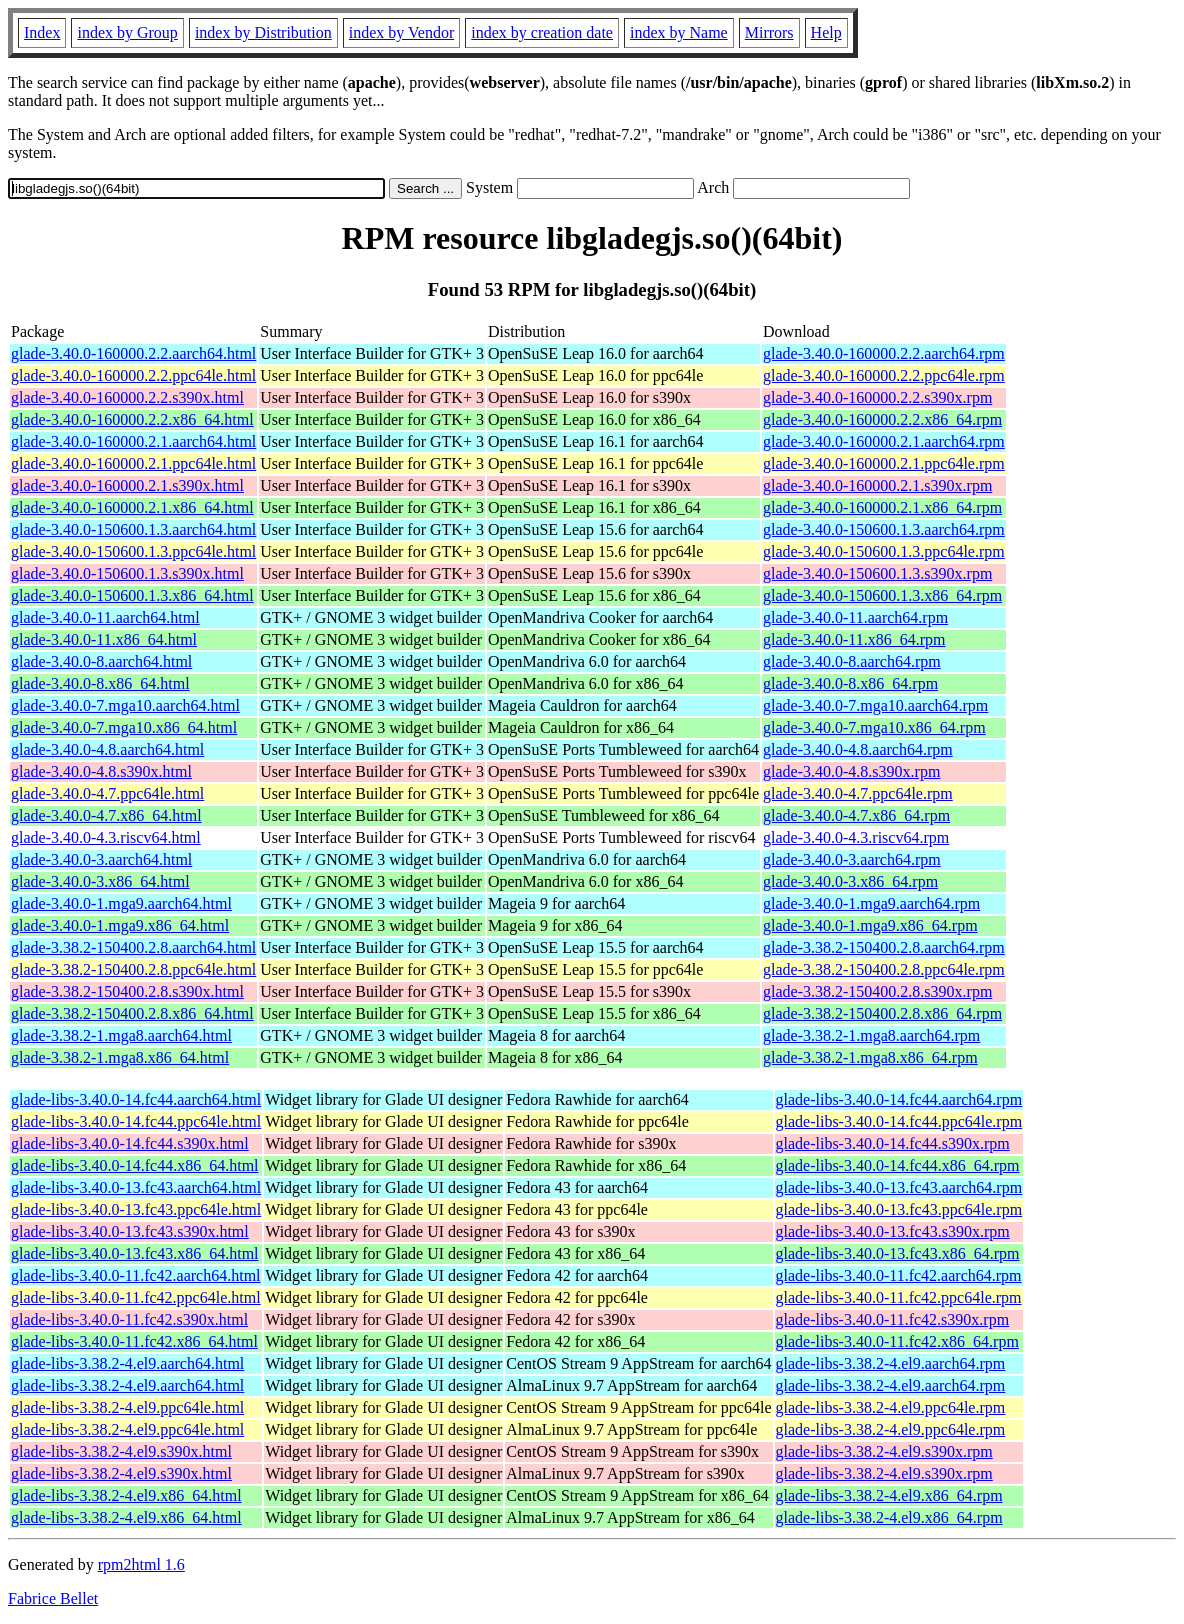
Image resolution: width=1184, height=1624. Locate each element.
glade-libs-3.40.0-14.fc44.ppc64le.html (136, 1121)
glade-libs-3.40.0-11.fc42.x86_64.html (134, 1341)
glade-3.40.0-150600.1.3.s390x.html (127, 573)
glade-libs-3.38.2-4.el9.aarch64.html (127, 1363)
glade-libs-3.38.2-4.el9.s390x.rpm (884, 1451)
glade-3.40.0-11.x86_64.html (104, 639)
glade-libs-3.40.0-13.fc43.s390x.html (130, 1231)
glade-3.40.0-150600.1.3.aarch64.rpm (884, 529)
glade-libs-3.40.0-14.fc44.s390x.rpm (893, 1143)
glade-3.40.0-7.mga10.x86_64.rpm (874, 727)
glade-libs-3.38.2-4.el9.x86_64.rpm (889, 1495)
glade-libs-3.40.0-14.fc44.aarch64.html (136, 1099)
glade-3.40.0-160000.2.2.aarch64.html (133, 353)
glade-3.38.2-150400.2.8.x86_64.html (132, 1013)
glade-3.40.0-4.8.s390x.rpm (851, 771)
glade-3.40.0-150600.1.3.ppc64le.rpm (884, 551)
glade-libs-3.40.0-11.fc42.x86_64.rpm (897, 1341)
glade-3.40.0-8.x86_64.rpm (850, 683)
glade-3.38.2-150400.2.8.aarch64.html (133, 947)
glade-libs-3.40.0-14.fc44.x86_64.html (135, 1165)
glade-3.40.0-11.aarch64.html (105, 617)
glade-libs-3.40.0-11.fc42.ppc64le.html (136, 1297)
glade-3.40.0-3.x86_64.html (100, 881)
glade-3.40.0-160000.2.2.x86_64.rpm (882, 419)
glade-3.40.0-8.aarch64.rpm (852, 661)
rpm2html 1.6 (141, 1564)
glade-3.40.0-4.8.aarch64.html (107, 749)
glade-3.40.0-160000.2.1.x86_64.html (132, 507)
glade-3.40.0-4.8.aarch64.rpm (858, 749)
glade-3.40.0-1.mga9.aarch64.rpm (871, 903)
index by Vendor (401, 32)
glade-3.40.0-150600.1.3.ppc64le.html (133, 551)
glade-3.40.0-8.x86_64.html (100, 683)
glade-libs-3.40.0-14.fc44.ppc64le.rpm (899, 1121)
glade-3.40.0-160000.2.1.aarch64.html (133, 441)
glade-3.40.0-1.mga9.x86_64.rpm (870, 925)
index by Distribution (263, 32)
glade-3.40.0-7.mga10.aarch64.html (125, 705)
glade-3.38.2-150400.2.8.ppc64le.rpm (884, 969)
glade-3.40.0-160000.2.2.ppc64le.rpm (884, 375)
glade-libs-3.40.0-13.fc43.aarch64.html (136, 1187)
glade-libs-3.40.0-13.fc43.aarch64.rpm (899, 1187)
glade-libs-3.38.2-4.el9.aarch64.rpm (891, 1363)
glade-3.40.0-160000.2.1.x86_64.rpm (882, 507)
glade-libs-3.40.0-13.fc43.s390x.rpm (893, 1231)
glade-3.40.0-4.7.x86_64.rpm (856, 815)
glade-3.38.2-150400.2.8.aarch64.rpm (884, 947)
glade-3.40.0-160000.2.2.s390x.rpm (877, 397)
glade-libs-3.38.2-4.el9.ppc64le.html (127, 1407)
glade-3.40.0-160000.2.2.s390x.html (127, 397)
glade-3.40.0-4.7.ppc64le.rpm (858, 793)
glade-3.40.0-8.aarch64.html (101, 661)
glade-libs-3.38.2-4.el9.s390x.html (121, 1451)
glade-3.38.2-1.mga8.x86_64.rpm (870, 1057)
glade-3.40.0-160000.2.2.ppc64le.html (133, 375)
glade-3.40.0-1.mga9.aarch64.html (121, 903)
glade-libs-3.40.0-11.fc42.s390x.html (129, 1319)
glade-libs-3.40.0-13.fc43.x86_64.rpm (898, 1253)
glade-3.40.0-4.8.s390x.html (101, 771)
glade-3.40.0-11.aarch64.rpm (855, 617)
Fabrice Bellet (53, 1598)
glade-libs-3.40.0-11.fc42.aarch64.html (136, 1275)
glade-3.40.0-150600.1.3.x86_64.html (132, 595)
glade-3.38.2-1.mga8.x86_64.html (120, 1057)
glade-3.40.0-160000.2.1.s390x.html (127, 485)
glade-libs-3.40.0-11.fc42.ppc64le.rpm (899, 1297)
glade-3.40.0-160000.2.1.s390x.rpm (877, 485)
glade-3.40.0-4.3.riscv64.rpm (856, 837)
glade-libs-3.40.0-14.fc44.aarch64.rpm (899, 1099)
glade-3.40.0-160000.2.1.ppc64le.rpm (884, 463)
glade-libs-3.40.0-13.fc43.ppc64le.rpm (899, 1209)
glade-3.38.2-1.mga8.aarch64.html (121, 1035)
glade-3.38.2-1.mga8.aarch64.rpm (871, 1035)
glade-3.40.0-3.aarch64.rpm (852, 859)
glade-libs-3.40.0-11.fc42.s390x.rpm (893, 1319)
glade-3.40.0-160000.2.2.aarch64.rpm (884, 353)
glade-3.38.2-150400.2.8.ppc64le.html (133, 969)
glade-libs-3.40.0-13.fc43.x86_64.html (135, 1253)
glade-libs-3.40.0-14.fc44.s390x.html (130, 1143)
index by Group (127, 32)
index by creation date (542, 32)
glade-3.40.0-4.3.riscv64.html (106, 837)
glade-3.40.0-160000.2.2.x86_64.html (132, 419)
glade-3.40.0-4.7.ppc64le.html (107, 793)
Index (42, 32)
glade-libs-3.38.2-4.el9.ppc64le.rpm (891, 1407)
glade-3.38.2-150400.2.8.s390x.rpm (877, 991)
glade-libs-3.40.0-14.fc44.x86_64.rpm (898, 1165)
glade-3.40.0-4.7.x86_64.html (106, 815)
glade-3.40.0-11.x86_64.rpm (854, 639)
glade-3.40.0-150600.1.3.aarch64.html (133, 529)
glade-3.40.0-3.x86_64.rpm (850, 881)
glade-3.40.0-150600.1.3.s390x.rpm (877, 573)
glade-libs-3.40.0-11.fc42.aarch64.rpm (899, 1275)
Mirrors (769, 32)
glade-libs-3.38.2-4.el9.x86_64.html (126, 1495)
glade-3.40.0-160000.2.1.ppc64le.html (133, 463)
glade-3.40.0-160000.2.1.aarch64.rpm (884, 441)
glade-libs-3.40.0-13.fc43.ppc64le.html (136, 1209)
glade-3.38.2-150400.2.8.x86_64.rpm (882, 1013)
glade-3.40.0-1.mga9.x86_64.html (120, 925)
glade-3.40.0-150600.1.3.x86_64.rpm (882, 595)
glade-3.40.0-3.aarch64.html (101, 859)
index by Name (679, 32)
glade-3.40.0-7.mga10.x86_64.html (124, 727)
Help (826, 32)
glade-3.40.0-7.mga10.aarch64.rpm (875, 705)
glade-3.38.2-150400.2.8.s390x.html (127, 991)
